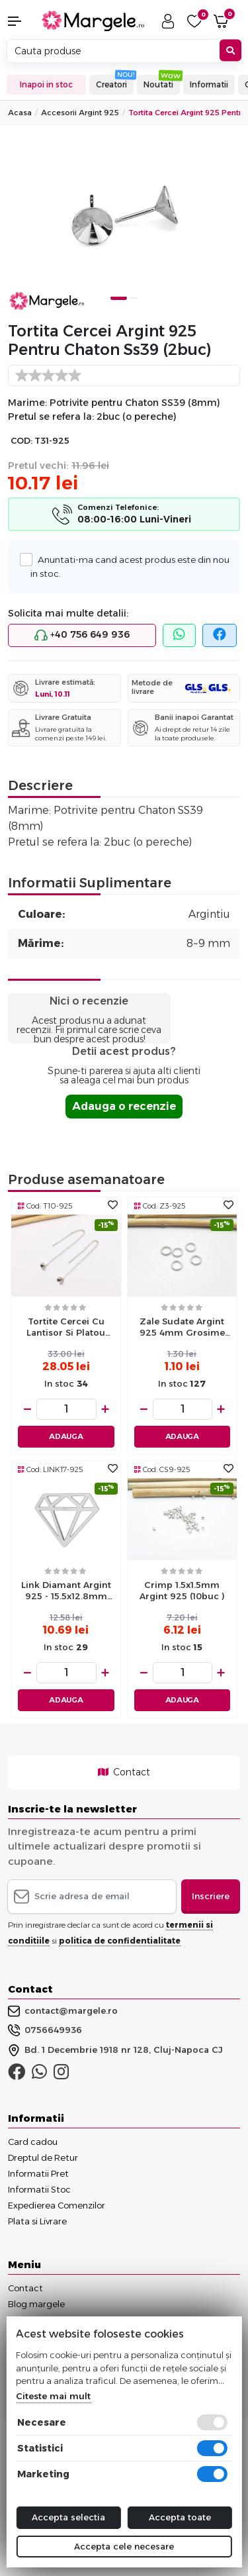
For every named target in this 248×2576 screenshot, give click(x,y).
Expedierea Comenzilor (56, 2205)
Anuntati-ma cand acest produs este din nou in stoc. (129, 565)
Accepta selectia (68, 2517)
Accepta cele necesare (124, 2546)
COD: (21, 441)
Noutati (158, 84)
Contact (124, 1772)
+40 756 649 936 (82, 635)
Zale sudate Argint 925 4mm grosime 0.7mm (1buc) (182, 1328)
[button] (21, 21)
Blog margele (36, 2304)
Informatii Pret (38, 2173)
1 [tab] (118, 298)
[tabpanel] (124, 223)
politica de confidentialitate (120, 1941)
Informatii (209, 84)
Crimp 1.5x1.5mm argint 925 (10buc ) (182, 1590)
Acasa (20, 112)
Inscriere (210, 1896)
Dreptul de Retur (43, 2157)
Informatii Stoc (39, 2189)
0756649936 (45, 2030)
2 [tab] (134, 298)
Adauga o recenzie (124, 1106)
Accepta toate (180, 2517)
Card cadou (33, 2141)
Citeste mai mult (53, 2396)
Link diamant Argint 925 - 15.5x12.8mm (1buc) (66, 1592)
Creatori (111, 84)
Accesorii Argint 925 (80, 112)
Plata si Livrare (37, 2221)
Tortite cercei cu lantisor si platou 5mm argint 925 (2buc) (65, 1328)
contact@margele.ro (63, 2011)
